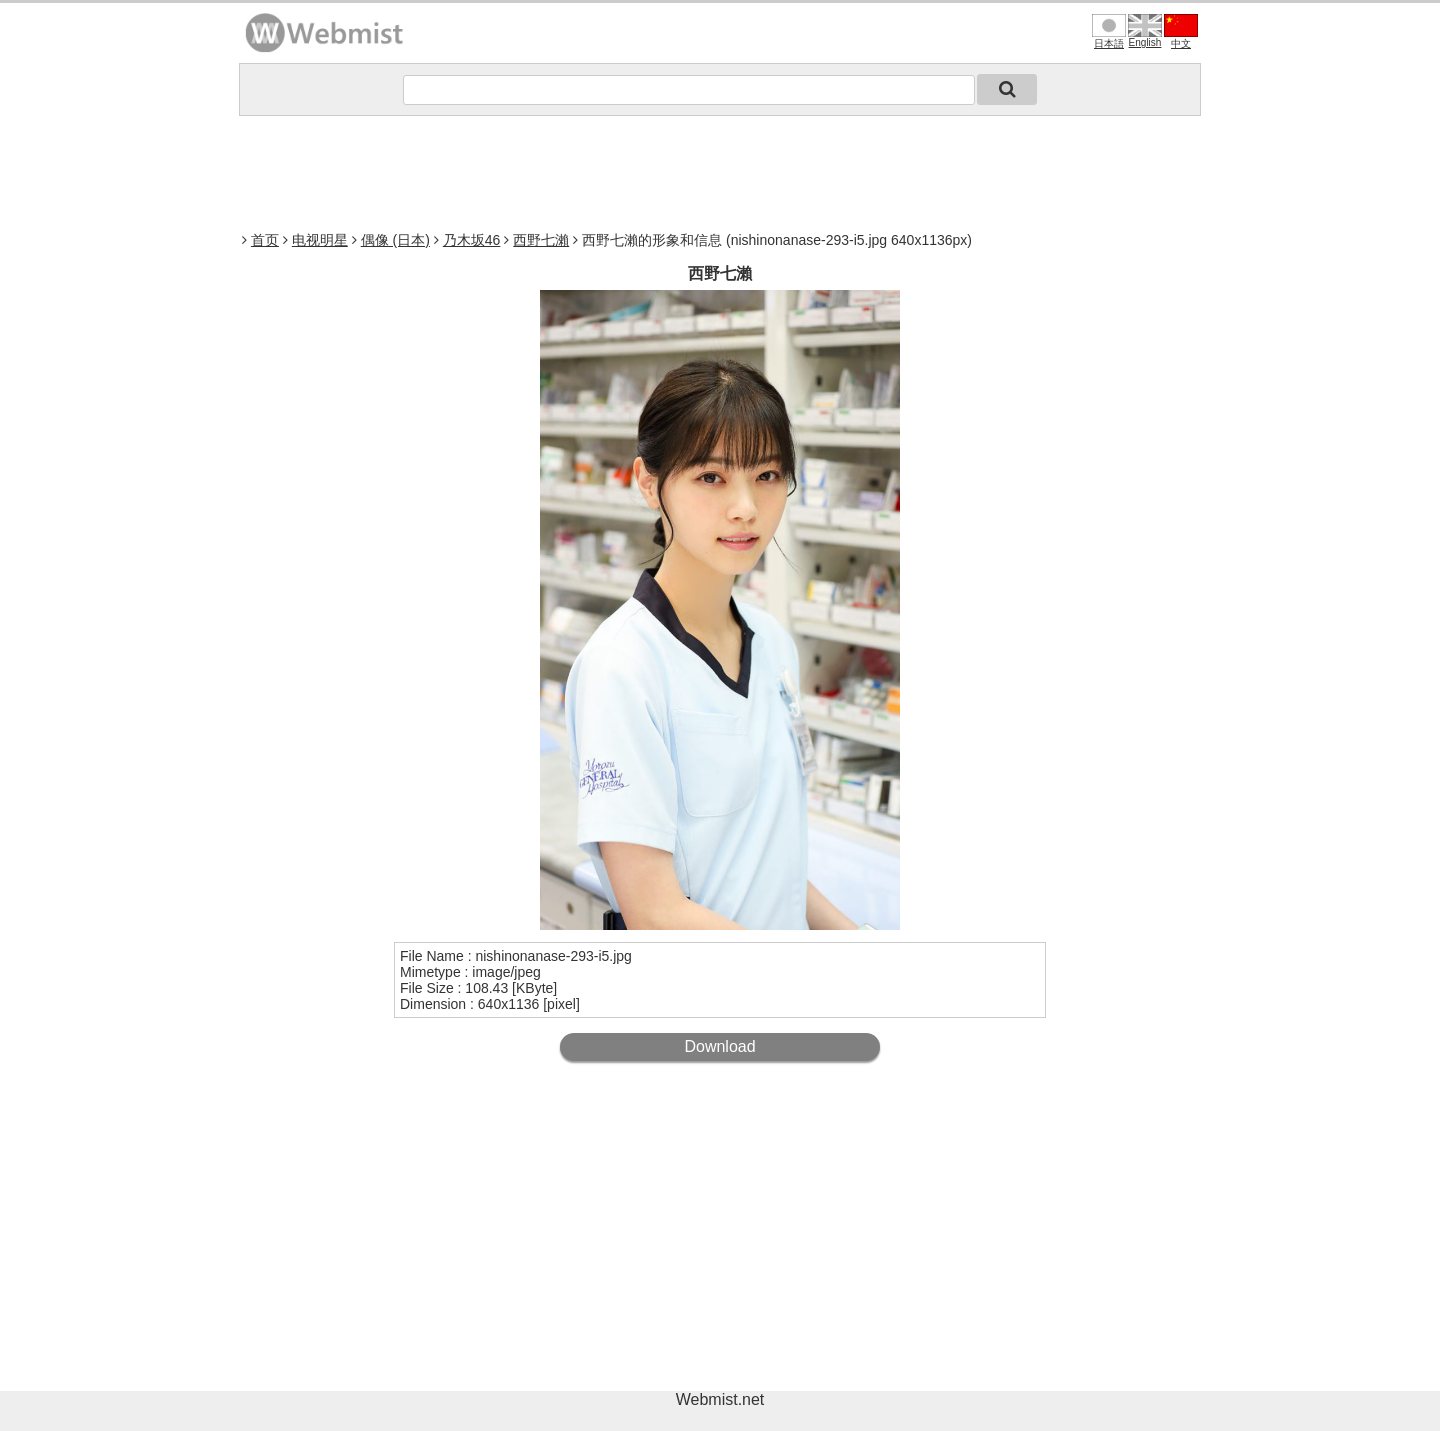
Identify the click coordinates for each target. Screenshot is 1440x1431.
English (1145, 31)
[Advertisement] (720, 171)
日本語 (1109, 31)
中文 (1181, 31)
